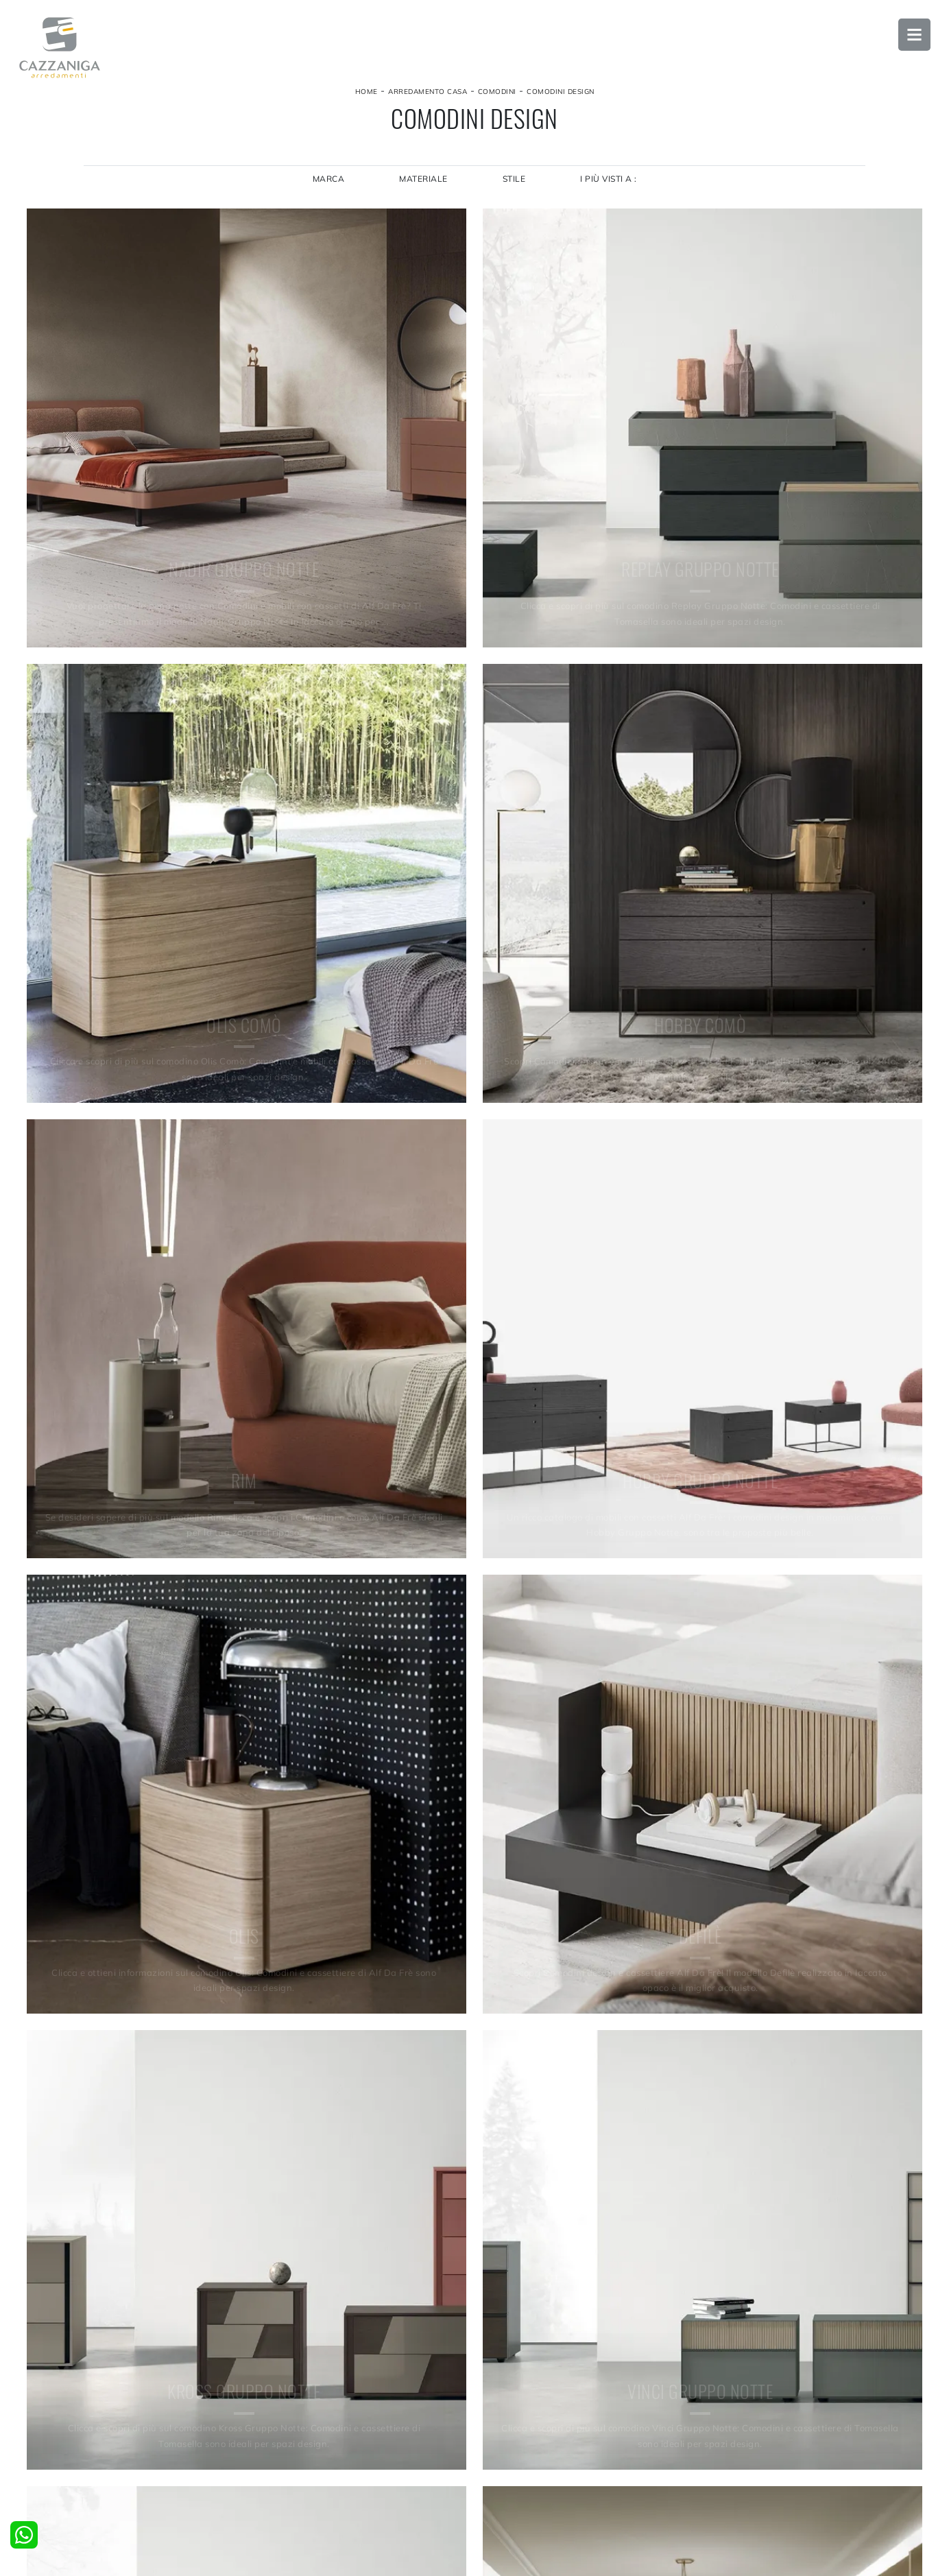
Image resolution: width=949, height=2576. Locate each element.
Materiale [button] (423, 189)
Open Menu (911, 38)
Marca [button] (327, 189)
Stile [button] (514, 189)
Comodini (497, 98)
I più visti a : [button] (609, 189)
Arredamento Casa (427, 98)
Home (366, 98)
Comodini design (560, 98)
